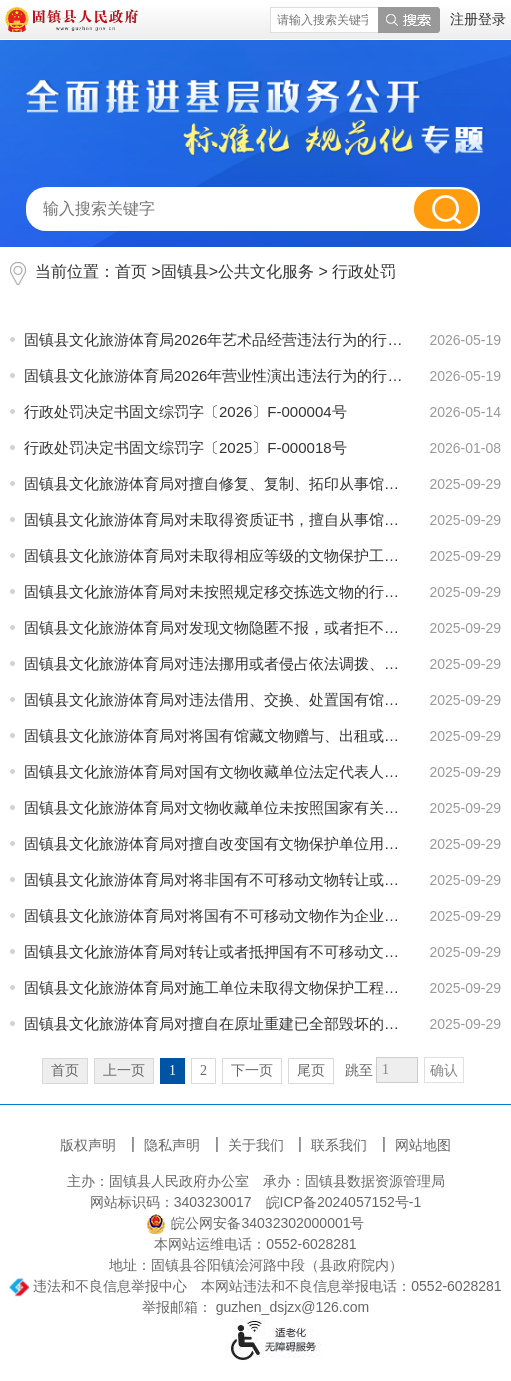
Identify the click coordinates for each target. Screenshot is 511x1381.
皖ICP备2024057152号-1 (344, 1202)
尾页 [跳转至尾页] (311, 1070)
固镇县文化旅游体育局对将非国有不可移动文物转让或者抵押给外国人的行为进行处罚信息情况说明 (215, 879)
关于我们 (258, 1145)
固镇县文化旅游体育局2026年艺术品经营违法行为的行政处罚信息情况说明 (215, 339)
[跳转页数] (397, 1070)
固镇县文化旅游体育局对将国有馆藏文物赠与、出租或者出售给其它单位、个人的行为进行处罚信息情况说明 (215, 735)
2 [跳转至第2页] (203, 1070)
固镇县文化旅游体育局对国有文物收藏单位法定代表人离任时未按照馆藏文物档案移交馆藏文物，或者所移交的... (215, 771)
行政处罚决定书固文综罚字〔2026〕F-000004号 (185, 411)
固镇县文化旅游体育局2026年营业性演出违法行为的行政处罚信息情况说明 (215, 375)
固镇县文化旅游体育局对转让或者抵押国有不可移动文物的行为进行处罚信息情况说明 (215, 951)
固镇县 (185, 271)
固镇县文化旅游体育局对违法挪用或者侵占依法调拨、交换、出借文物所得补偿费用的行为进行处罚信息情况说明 (215, 663)
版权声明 (90, 1145)
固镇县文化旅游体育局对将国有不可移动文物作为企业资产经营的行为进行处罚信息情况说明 (215, 915)
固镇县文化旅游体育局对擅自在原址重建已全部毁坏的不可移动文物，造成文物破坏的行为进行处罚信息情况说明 (215, 1023)
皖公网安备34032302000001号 (255, 1223)
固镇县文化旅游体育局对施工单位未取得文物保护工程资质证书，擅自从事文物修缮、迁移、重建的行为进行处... (215, 987)
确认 (444, 1070)
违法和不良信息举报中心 (98, 1286)
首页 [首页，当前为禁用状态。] (65, 1070)
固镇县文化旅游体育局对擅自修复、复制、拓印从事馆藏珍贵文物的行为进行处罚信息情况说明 (215, 483)
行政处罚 (364, 271)
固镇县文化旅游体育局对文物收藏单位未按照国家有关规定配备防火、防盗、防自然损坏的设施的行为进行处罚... (215, 807)
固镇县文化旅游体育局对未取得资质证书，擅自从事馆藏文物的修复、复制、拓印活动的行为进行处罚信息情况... (215, 519)
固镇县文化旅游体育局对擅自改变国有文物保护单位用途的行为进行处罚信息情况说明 (215, 843)
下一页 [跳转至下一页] (252, 1070)
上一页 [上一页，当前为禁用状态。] (124, 1070)
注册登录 (478, 19)
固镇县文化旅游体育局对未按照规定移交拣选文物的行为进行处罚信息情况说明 (215, 591)
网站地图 (423, 1145)
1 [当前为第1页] (172, 1070)
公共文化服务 (266, 271)
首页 (131, 271)
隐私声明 (174, 1145)
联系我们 (341, 1145)
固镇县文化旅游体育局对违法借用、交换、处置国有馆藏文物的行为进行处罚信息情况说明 (215, 699)
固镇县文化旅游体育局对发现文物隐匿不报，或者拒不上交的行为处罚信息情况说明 (215, 627)
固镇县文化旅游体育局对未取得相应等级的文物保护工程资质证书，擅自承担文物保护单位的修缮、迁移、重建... (215, 555)
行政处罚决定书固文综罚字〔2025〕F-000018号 (185, 447)
